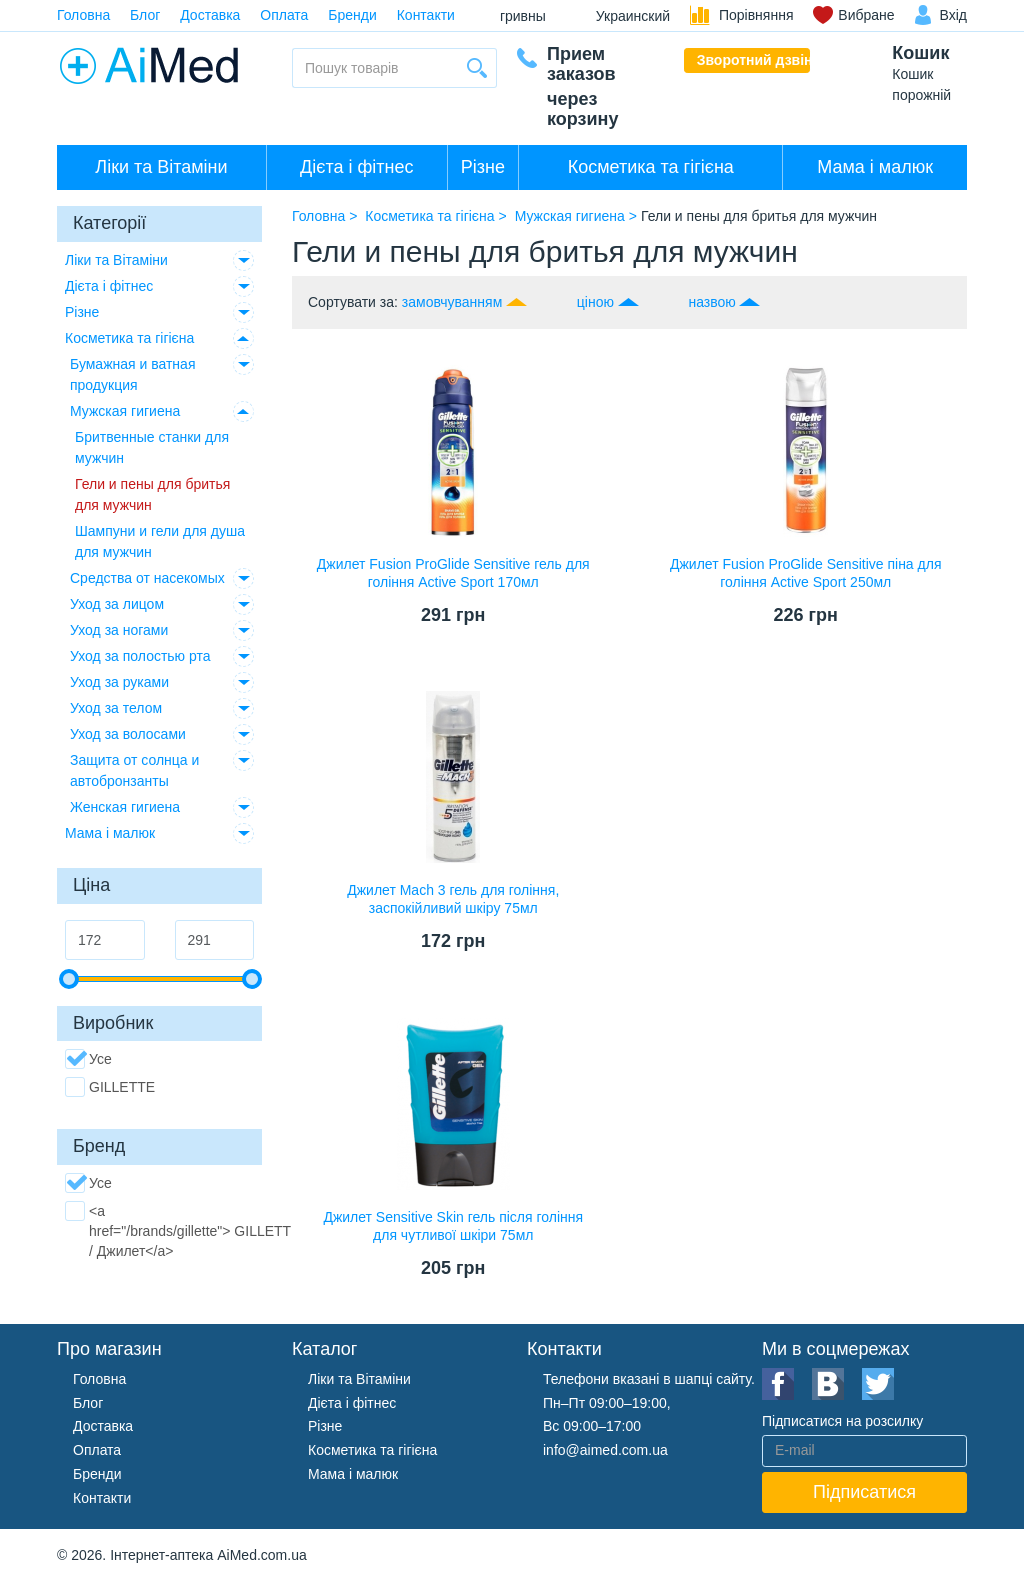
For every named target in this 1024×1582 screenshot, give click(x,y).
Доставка (210, 15)
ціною (595, 302)
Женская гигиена (125, 807)
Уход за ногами (119, 630)
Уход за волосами (128, 734)
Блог (145, 15)
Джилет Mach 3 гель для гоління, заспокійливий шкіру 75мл (453, 899)
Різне (483, 167)
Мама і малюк (875, 167)
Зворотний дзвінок (754, 60)
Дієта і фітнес (356, 167)
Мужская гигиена (125, 411)
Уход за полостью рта (140, 656)
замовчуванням (452, 302)
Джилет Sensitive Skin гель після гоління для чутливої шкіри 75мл (453, 1226)
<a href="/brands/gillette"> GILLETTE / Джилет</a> (183, 1230)
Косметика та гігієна (651, 167)
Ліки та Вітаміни (161, 167)
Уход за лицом (117, 604)
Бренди (352, 15)
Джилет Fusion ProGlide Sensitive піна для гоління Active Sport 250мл (805, 573)
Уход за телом (116, 708)
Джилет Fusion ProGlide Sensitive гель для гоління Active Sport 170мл (453, 573)
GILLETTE (110, 1087)
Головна (83, 15)
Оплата (284, 15)
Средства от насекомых (147, 578)
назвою (711, 302)
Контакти (426, 15)
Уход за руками (119, 682)
